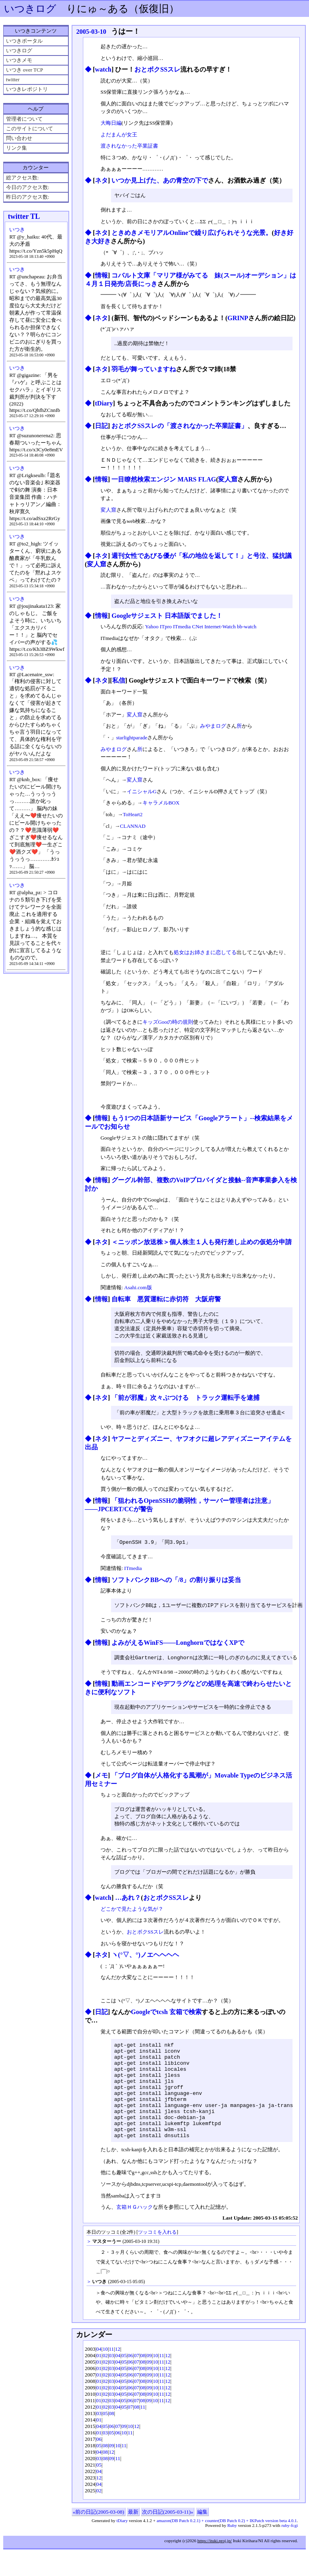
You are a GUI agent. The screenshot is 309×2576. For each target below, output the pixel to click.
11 (111, 2375)
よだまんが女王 (119, 135)
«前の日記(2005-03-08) (98, 2538)
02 (105, 2382)
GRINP (237, 318)
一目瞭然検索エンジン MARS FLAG (163, 480)
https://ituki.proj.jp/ (214, 2567)
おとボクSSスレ (157, 69)
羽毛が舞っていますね (143, 369)
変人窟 (227, 480)
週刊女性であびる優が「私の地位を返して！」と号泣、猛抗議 (201, 556)
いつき (17, 229)
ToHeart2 (132, 816)
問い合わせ (19, 138)
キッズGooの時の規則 (167, 1023)
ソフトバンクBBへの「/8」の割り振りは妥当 (176, 1584)
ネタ (101, 180)
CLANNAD (133, 827)
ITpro (166, 628)
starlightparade (131, 739)
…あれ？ (128, 1904)
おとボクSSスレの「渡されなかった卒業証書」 (179, 426)
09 (149, 2382)
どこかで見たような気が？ (132, 1916)
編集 (202, 2538)
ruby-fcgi (289, 2551)
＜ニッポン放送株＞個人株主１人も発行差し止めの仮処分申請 (201, 1243)
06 (130, 2382)
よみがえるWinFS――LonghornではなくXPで (177, 1647)
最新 (133, 2538)
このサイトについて (29, 129)
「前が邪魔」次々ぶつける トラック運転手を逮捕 (185, 1401)
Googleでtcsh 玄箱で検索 (166, 2019)
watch (103, 69)
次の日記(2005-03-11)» (167, 2538)
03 (111, 2382)
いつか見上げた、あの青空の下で (159, 180)
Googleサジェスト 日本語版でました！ (166, 616)
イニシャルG (142, 793)
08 (143, 2382)
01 (98, 2382)
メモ (101, 1781)
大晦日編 (111, 123)
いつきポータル (24, 41)
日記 (101, 426)
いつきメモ (19, 60)
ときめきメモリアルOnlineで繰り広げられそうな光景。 (191, 233)
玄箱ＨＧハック (134, 2233)
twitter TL (24, 216)
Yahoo (152, 628)
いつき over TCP (24, 70)
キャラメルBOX (160, 804)
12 (117, 2375)
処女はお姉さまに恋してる (205, 954)
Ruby (232, 2551)
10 (105, 2375)
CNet (197, 628)
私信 (118, 681)
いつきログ (30, 8)
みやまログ (213, 727)
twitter (13, 79)
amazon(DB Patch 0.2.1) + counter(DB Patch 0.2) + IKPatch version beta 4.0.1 (227, 2547)
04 (98, 2375)
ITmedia (182, 628)
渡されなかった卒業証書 (129, 146)
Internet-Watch (220, 628)
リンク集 (16, 148)
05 (124, 2382)
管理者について (24, 119)
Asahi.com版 (138, 1289)
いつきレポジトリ (27, 89)
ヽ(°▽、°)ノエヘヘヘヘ (145, 1962)
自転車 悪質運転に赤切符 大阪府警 (166, 1300)
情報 (101, 275)
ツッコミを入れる (157, 2258)
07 (136, 2382)
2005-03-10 (91, 31)
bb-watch (246, 628)
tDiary (104, 404)
